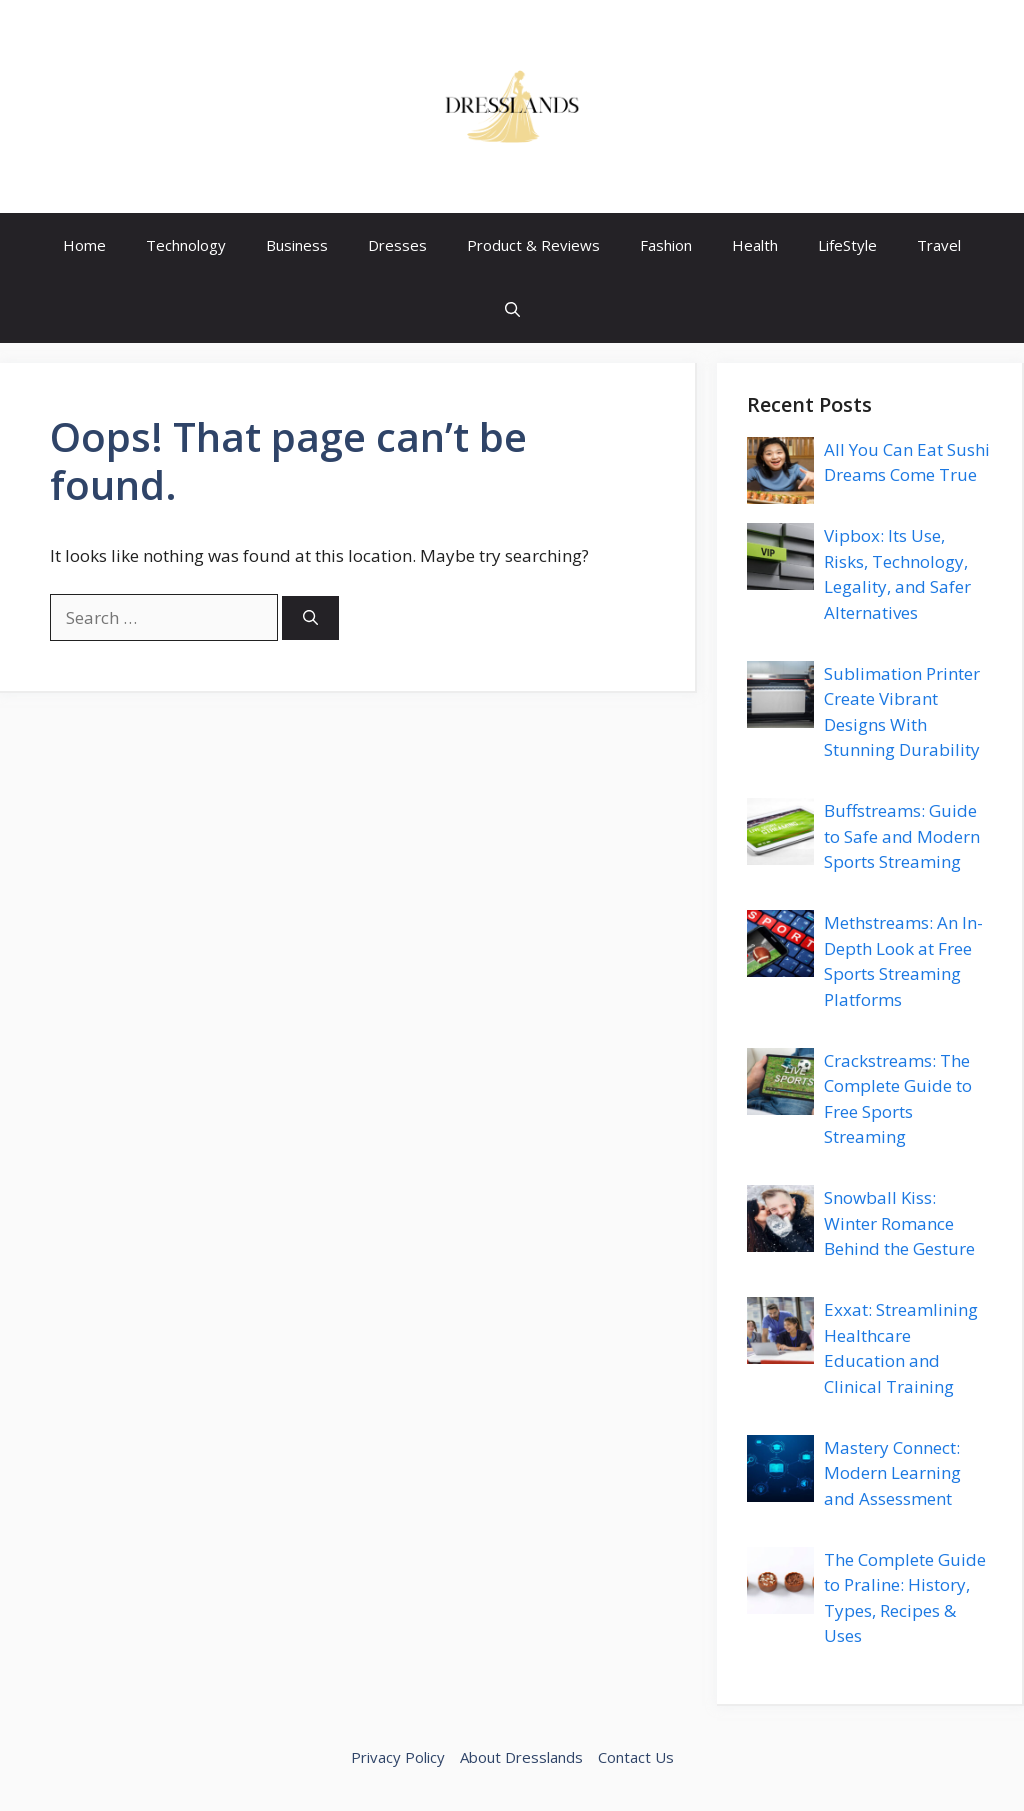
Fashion (666, 245)
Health (755, 245)
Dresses (397, 245)
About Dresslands (521, 1757)
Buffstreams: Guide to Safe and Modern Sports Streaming (902, 836)
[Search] (310, 618)
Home (84, 245)
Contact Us (636, 1757)
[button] (512, 310)
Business (297, 245)
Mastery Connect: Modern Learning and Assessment (892, 1473)
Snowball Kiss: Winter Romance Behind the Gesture (899, 1223)
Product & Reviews (533, 245)
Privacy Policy (398, 1757)
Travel (939, 245)
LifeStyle (847, 245)
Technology (186, 245)
